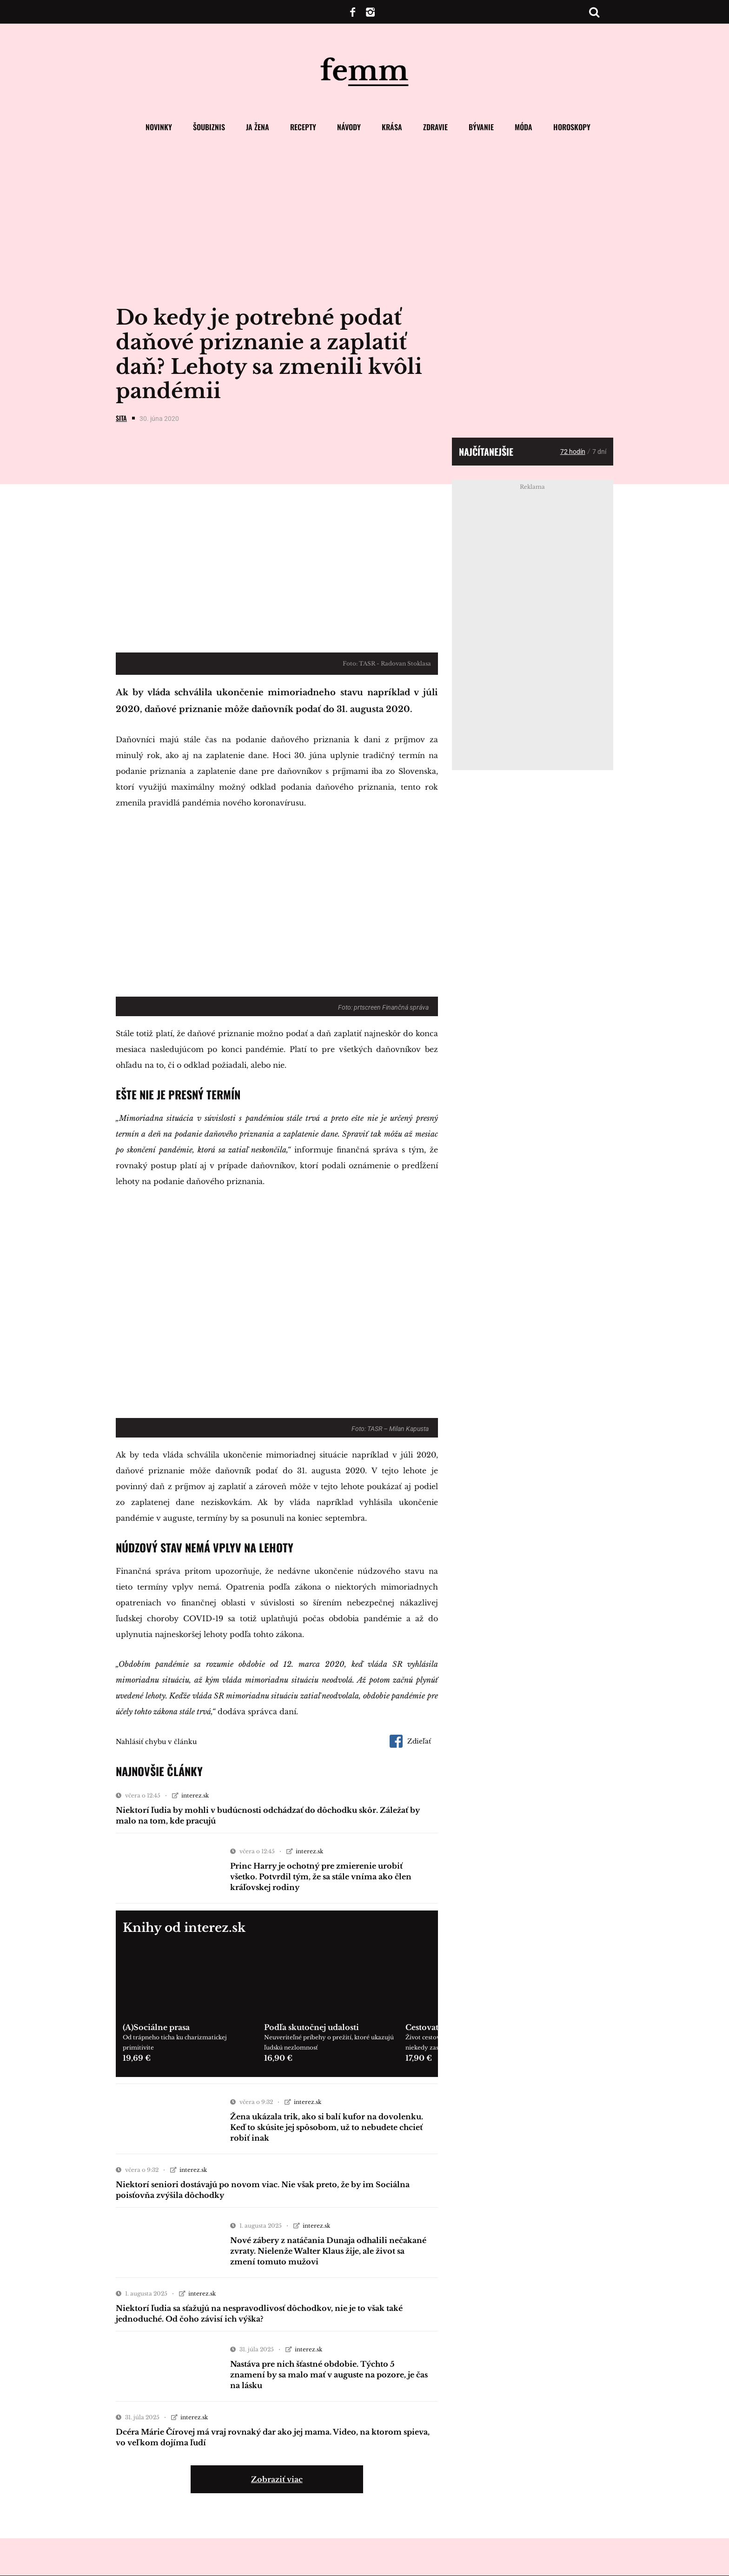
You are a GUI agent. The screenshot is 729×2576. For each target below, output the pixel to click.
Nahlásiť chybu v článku (156, 1741)
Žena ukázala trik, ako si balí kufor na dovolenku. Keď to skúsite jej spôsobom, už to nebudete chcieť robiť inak (326, 2127)
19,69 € (137, 2058)
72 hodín (572, 451)
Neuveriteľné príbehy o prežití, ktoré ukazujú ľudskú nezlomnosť (329, 2042)
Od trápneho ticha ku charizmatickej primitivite (175, 2042)
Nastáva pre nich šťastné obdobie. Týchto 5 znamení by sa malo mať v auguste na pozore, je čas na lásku (329, 2374)
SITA (121, 418)
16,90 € (278, 2058)
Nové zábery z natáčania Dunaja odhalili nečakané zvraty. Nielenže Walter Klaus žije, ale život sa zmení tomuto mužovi (328, 2251)
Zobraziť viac (277, 2479)
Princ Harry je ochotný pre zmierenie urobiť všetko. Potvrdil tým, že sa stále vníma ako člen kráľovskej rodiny (320, 1876)
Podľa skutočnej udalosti (311, 2027)
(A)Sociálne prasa (156, 2027)
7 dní (599, 451)
